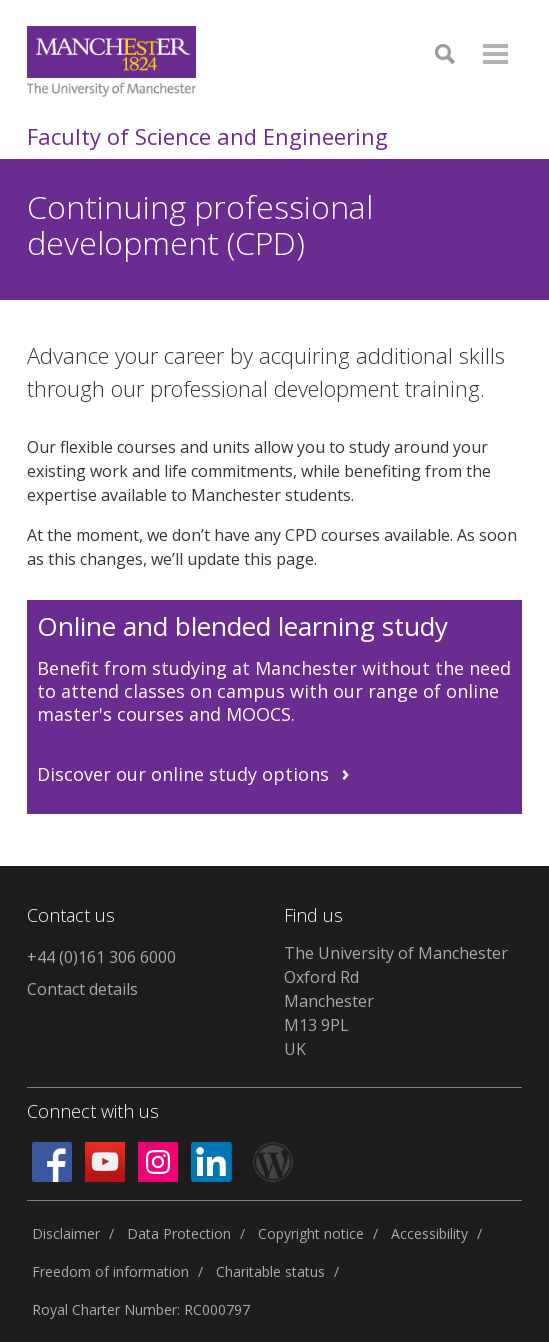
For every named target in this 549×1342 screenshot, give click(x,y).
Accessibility (429, 1233)
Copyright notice (311, 1233)
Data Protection (179, 1233)
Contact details (82, 989)
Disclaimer (66, 1233)
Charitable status (270, 1271)
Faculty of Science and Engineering (207, 136)
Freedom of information (110, 1271)
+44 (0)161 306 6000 (101, 957)
